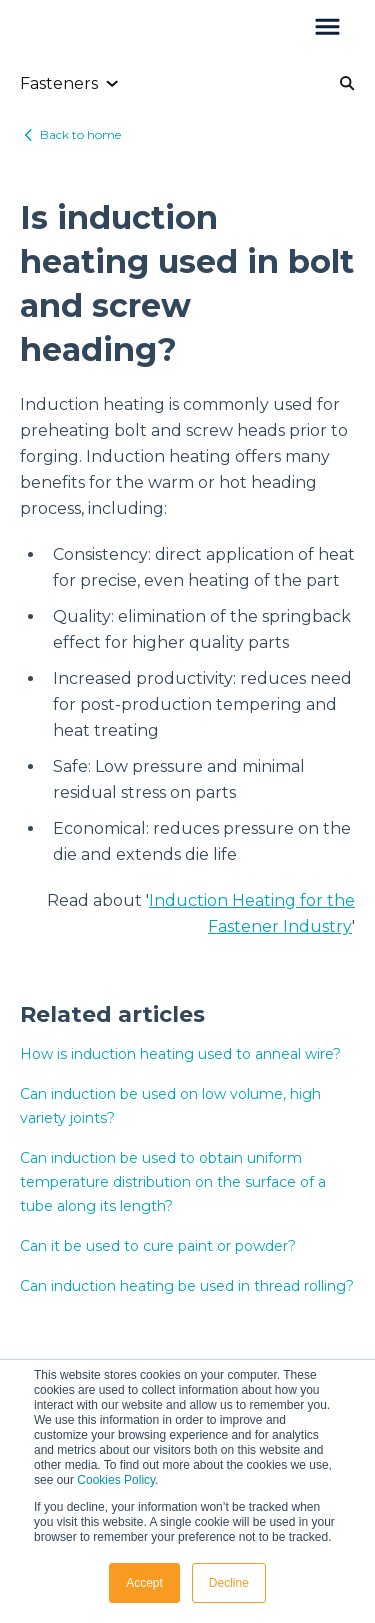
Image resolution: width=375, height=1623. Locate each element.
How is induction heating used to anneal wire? (180, 1054)
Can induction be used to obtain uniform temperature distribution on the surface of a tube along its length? (173, 1182)
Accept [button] (144, 1583)
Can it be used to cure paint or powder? (158, 1246)
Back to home (80, 134)
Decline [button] (229, 1583)
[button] (327, 28)
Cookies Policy (116, 1480)
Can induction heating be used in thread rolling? (187, 1286)
